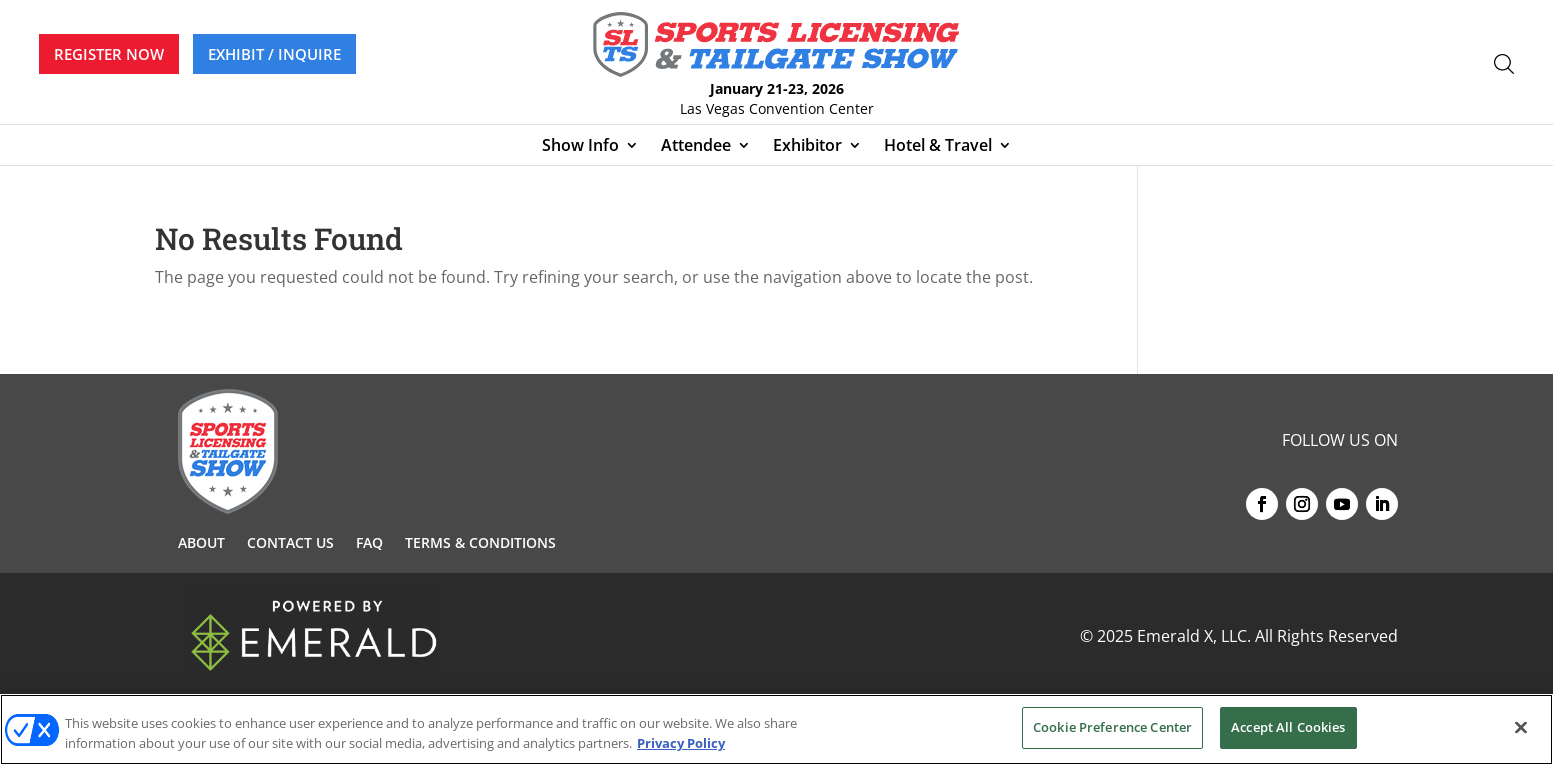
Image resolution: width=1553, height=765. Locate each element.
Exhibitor (807, 147)
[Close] (1521, 727)
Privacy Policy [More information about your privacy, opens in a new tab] (681, 743)
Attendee (696, 147)
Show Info (580, 147)
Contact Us (290, 544)
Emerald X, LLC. (1194, 636)
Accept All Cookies (1288, 727)
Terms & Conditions (480, 544)
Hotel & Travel (938, 147)
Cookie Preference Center (1112, 727)
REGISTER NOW (109, 54)
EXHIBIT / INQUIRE (274, 54)
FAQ (369, 544)
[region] (776, 729)
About (201, 544)
